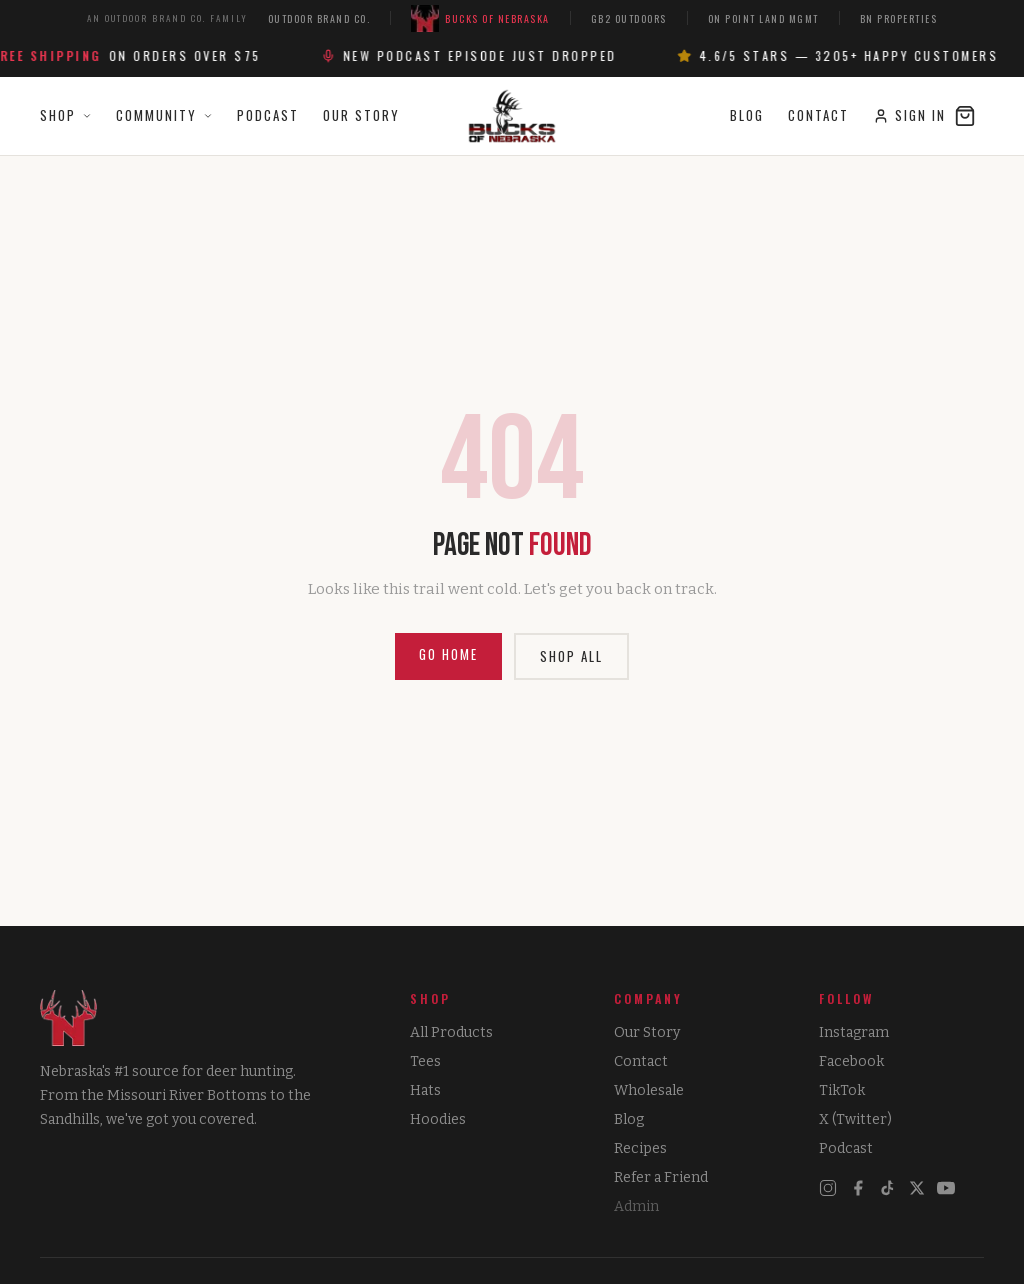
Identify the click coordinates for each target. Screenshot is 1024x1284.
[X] (917, 1188)
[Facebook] (858, 1188)
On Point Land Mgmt (763, 18)
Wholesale (649, 1090)
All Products (451, 1032)
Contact (818, 115)
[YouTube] (946, 1188)
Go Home (448, 654)
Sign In (909, 115)
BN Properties (899, 18)
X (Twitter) (855, 1119)
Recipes (640, 1148)
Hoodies (438, 1119)
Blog (747, 115)
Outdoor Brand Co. (319, 18)
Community (164, 115)
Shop (66, 115)
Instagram (854, 1032)
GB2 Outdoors (629, 18)
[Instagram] (828, 1188)
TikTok (842, 1090)
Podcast (268, 115)
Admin (636, 1206)
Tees (425, 1061)
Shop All (571, 656)
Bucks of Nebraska (480, 18)
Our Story (361, 115)
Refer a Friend (661, 1177)
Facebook (851, 1061)
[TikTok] (888, 1188)
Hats (425, 1090)
